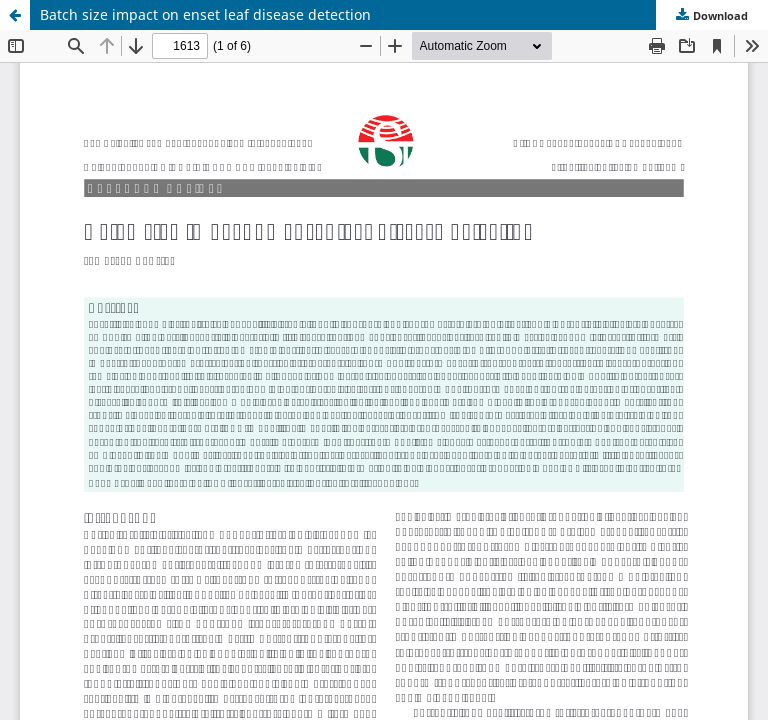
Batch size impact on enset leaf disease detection (205, 14)
